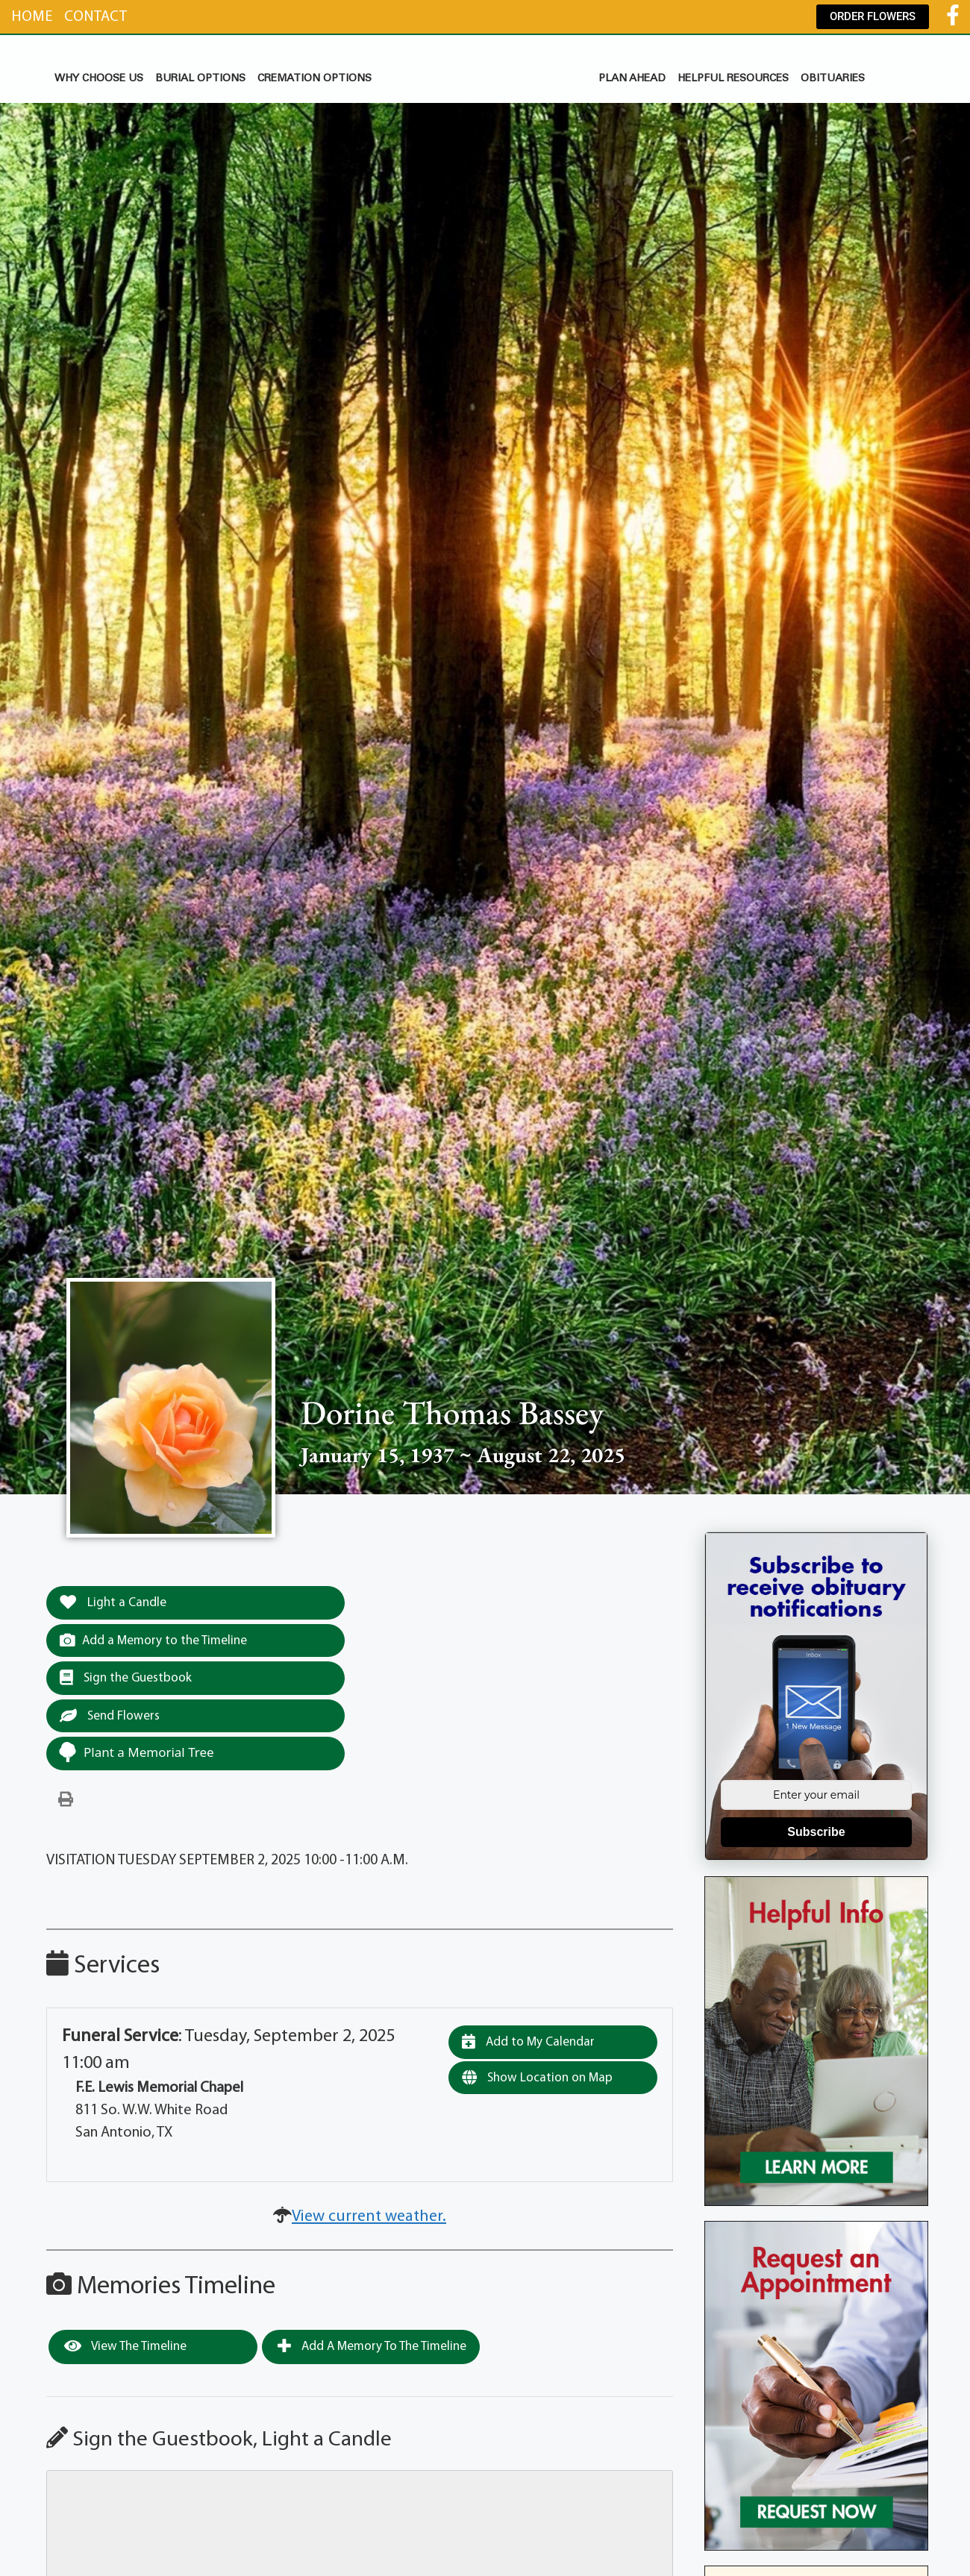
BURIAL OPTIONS (200, 79)
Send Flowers (110, 1715)
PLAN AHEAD (632, 79)
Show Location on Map (537, 2077)
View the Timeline (125, 2346)
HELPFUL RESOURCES (733, 79)
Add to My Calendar (528, 2041)
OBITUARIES (833, 79)
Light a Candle (113, 1602)
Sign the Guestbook (126, 1677)
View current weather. (369, 2216)
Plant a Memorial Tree (135, 1752)
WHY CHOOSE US (98, 79)
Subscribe (816, 1832)
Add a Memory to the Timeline (153, 1640)
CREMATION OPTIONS (314, 79)
